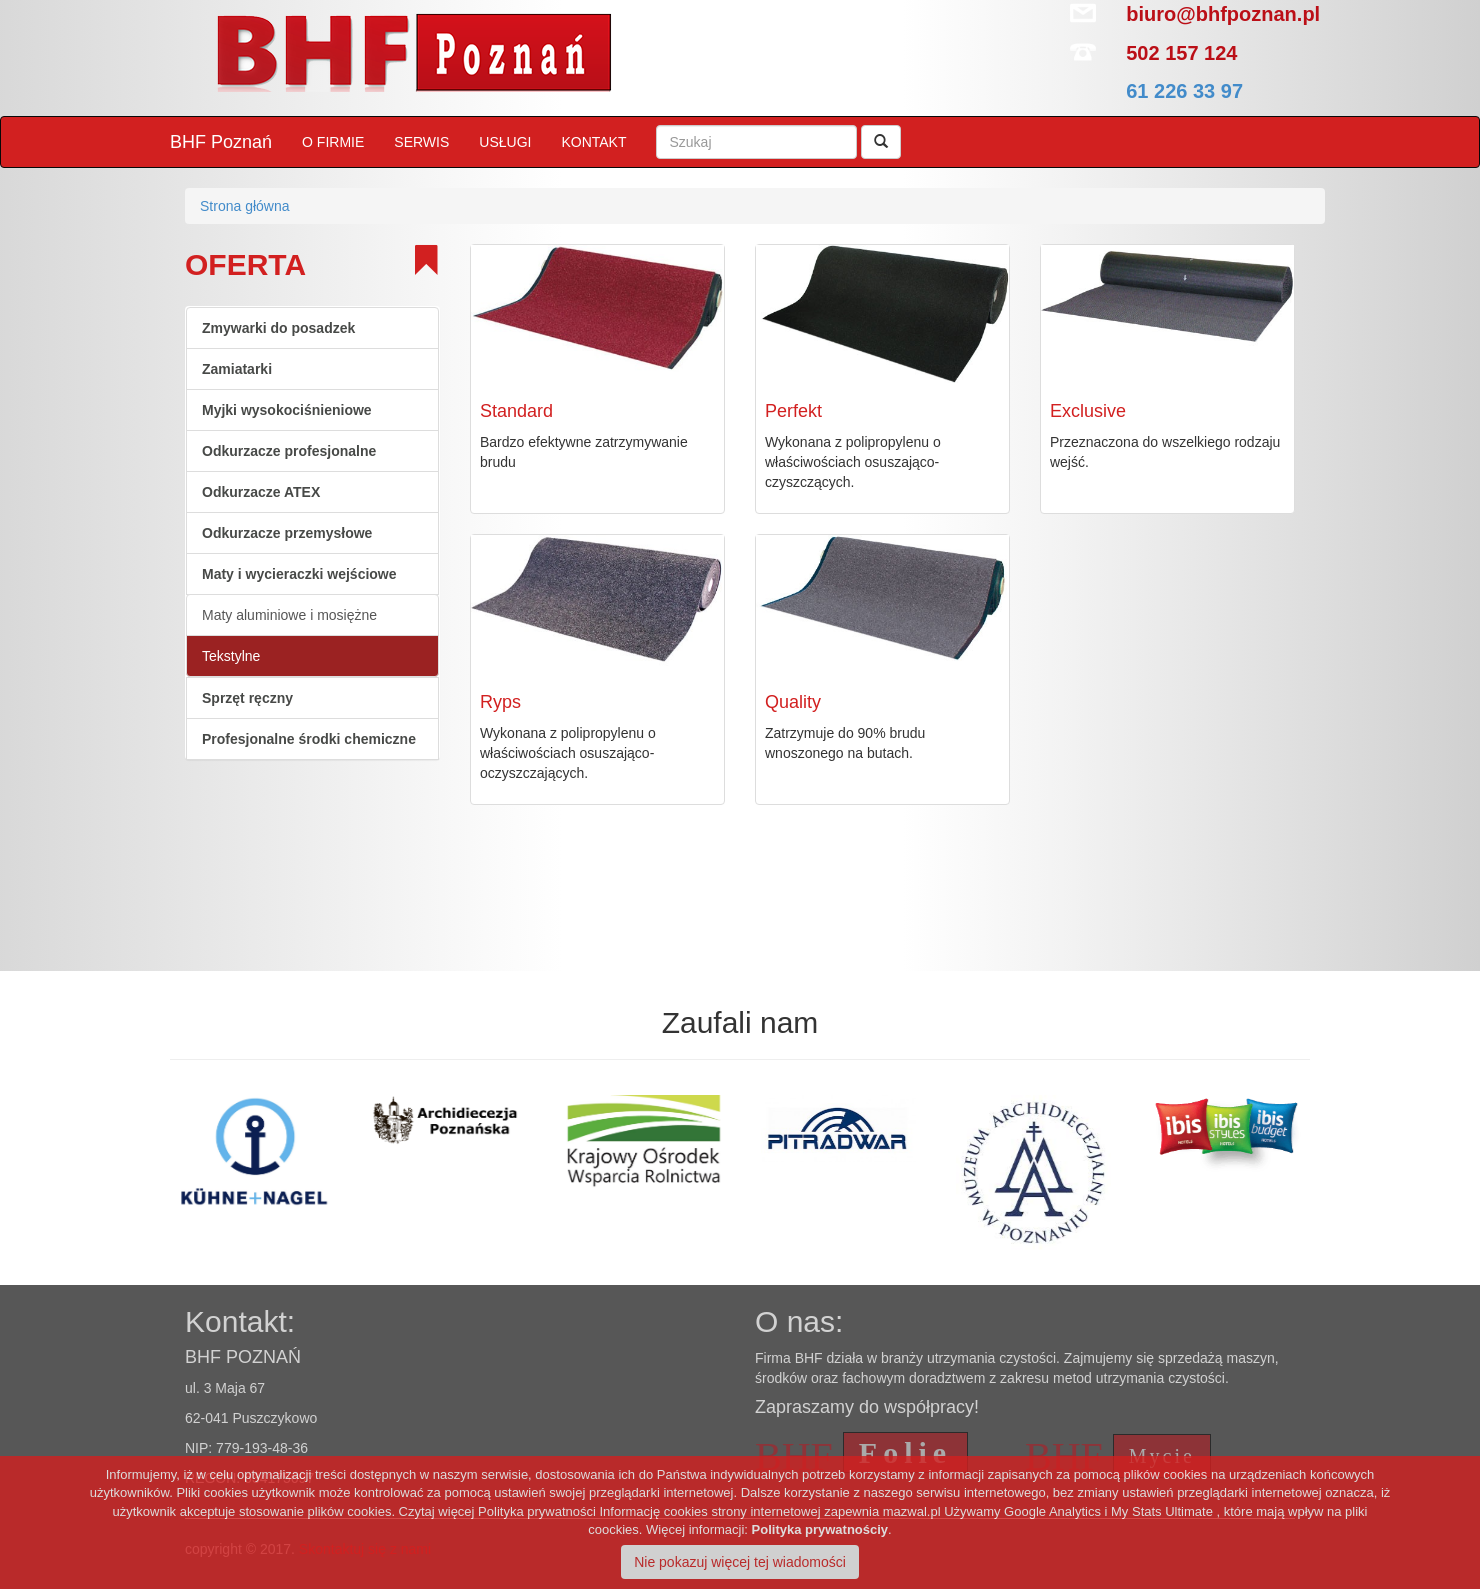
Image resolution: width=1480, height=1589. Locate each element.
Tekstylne (231, 656)
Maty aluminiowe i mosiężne (289, 615)
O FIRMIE (333, 142)
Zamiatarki (237, 369)
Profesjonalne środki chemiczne (309, 739)
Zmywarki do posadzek (278, 328)
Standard (516, 411)
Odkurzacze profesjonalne (289, 451)
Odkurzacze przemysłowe (287, 533)
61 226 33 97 (1184, 91)
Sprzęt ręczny (247, 698)
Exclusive (1088, 411)
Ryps (500, 702)
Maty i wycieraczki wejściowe (299, 574)
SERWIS (421, 142)
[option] (165, 1123)
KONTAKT (593, 142)
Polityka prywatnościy (820, 1529)
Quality (793, 702)
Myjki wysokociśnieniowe (287, 410)
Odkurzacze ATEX (261, 492)
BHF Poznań (221, 142)
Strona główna (245, 206)
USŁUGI (505, 142)
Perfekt (793, 411)
